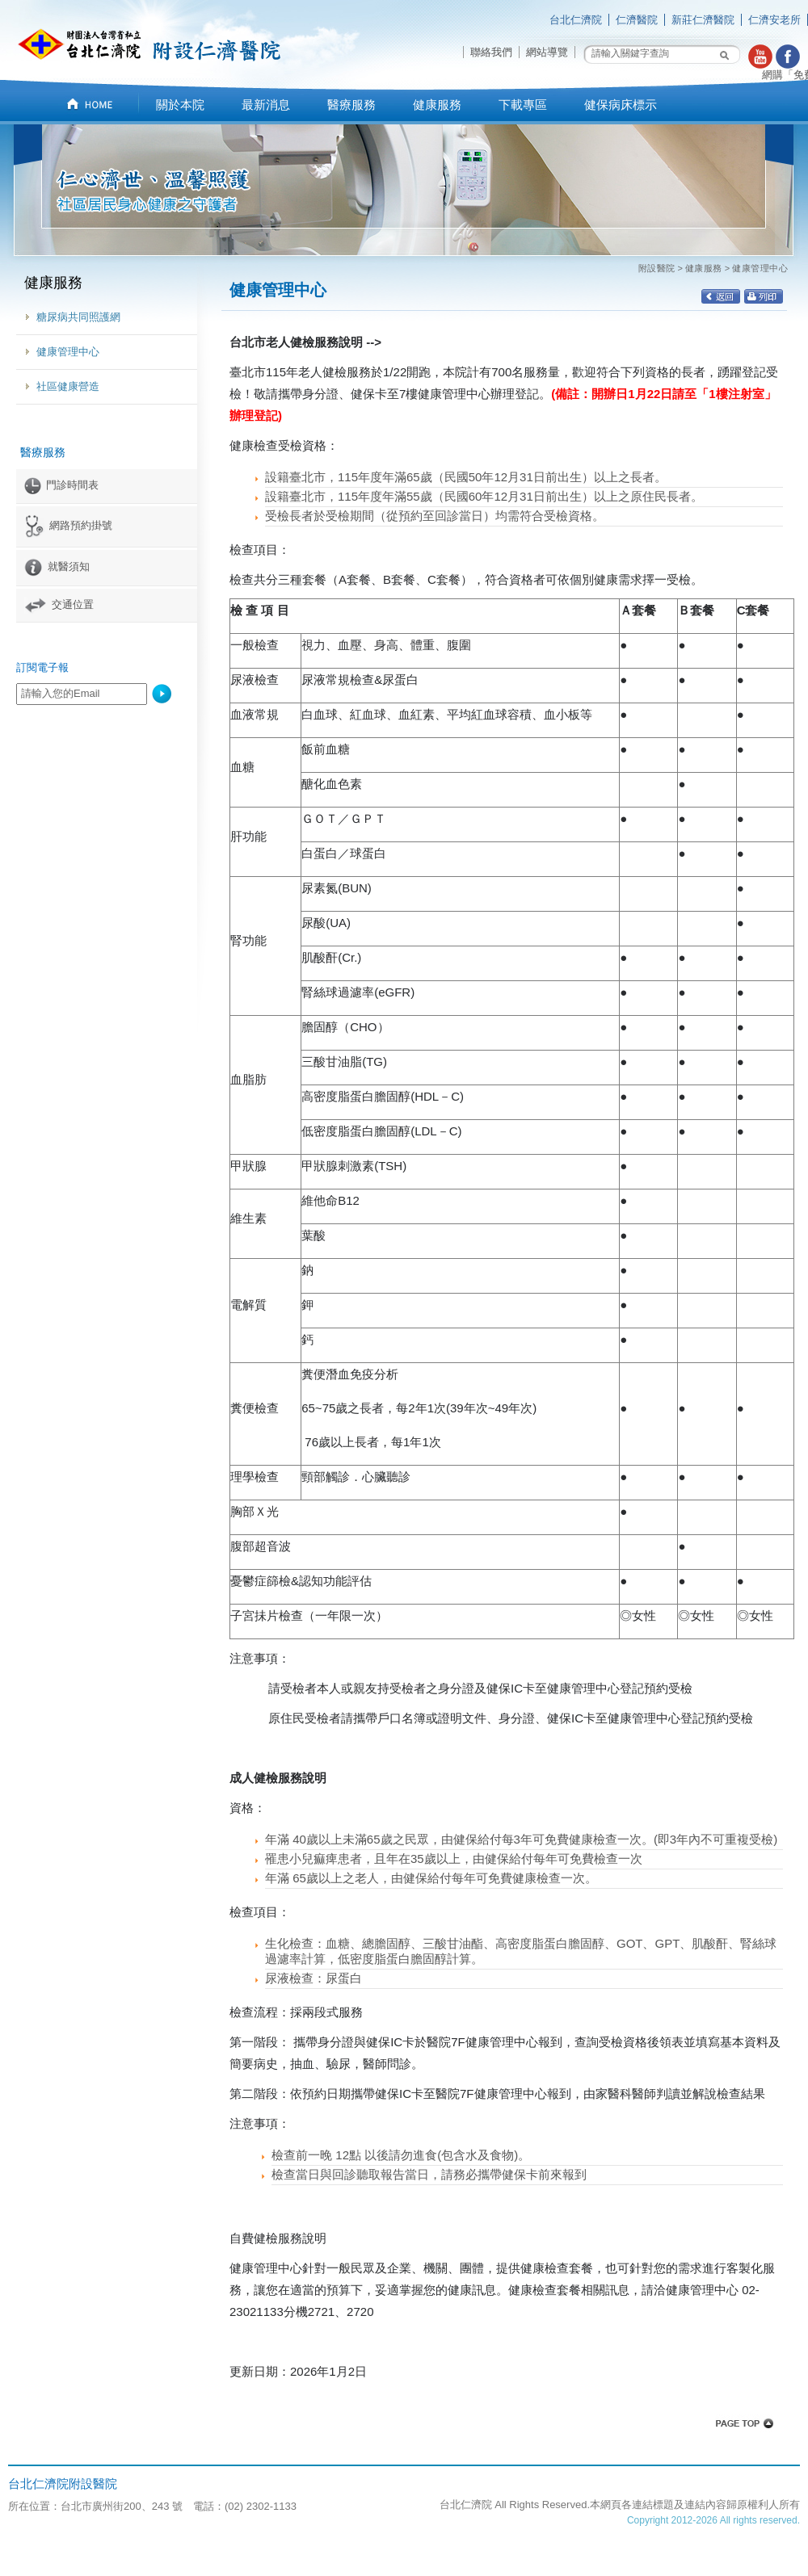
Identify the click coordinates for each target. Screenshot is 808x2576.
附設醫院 (656, 268)
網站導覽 (547, 52)
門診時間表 (61, 485)
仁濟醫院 (637, 20)
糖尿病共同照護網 (78, 317)
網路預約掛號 (68, 525)
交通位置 (59, 604)
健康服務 (703, 268)
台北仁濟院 (575, 20)
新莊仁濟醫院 (702, 20)
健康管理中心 (67, 352)
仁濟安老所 (774, 20)
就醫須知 (57, 566)
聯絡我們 (491, 52)
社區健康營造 (67, 386)
